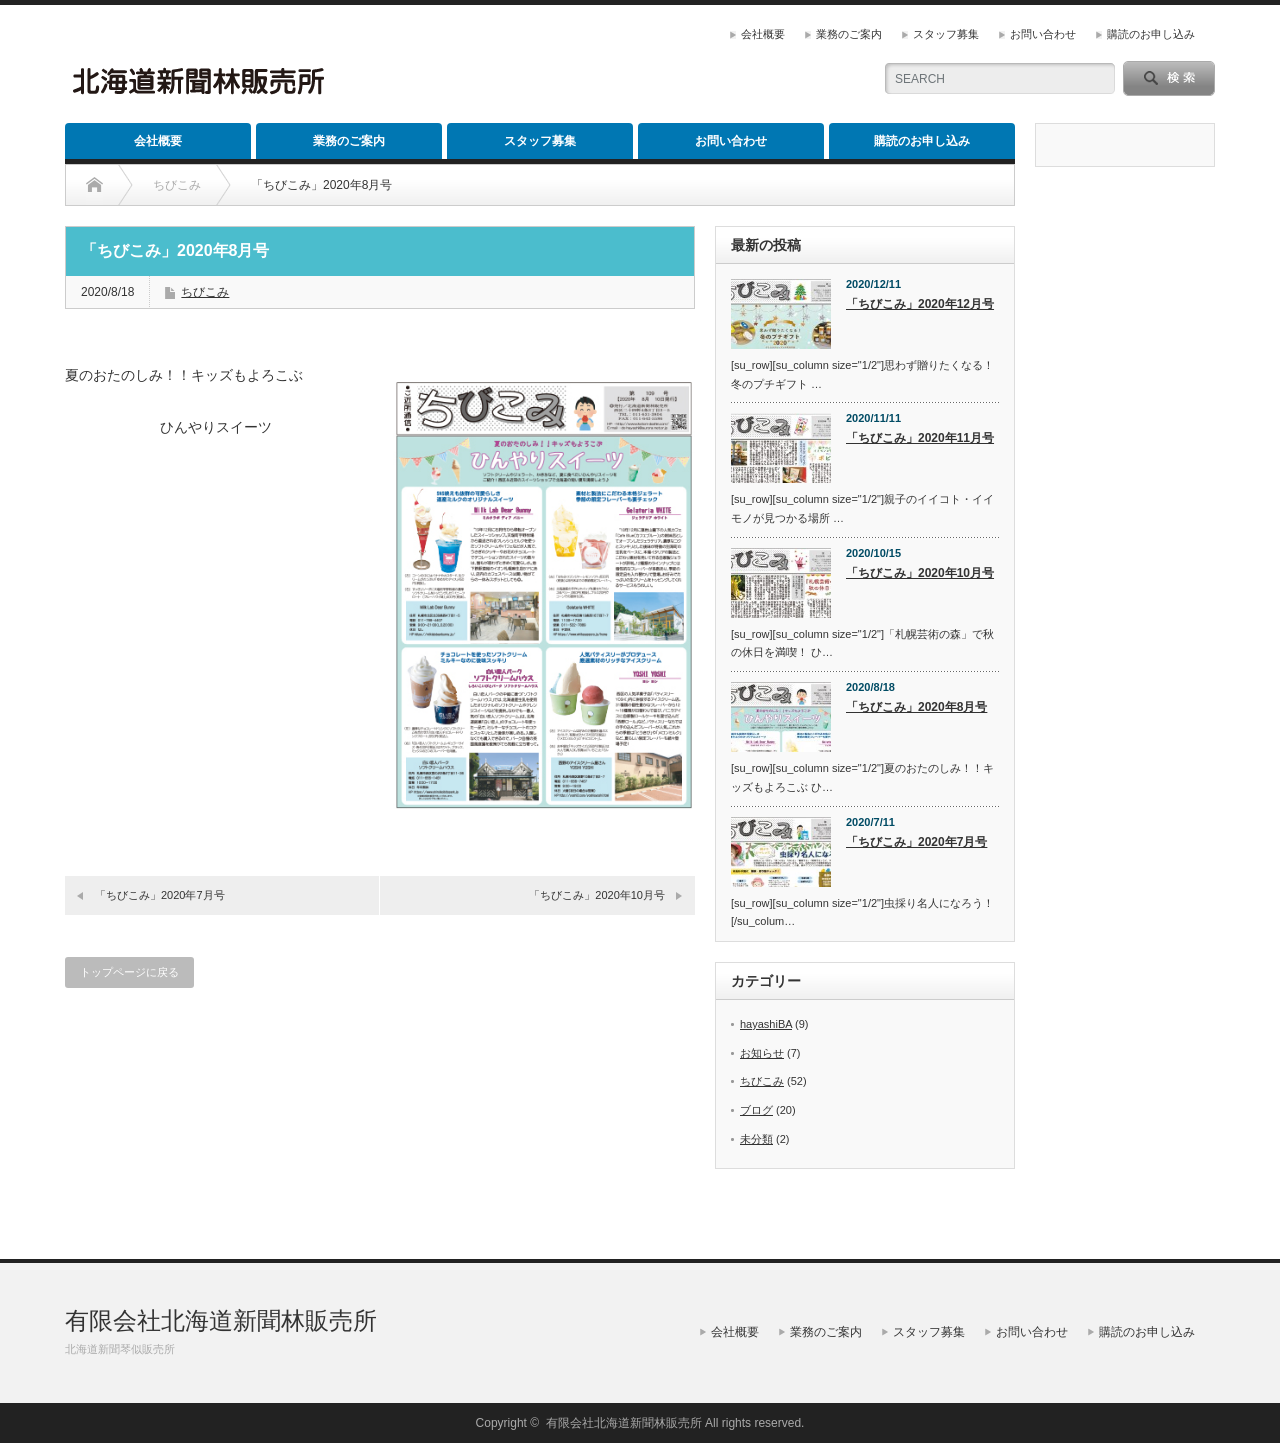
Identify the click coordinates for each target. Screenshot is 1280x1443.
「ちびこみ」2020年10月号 (597, 895)
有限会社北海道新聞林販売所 (221, 1320)
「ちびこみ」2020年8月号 (916, 707)
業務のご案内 (849, 34)
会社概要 (763, 34)
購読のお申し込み (1151, 34)
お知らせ (762, 1053)
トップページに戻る (129, 972)
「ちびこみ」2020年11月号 (920, 438)
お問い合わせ (1043, 34)
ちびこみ (205, 292)
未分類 (756, 1139)
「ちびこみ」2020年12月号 (920, 304)
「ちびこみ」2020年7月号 (160, 895)
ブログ (756, 1110)
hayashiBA (766, 1024)
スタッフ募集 (946, 34)
